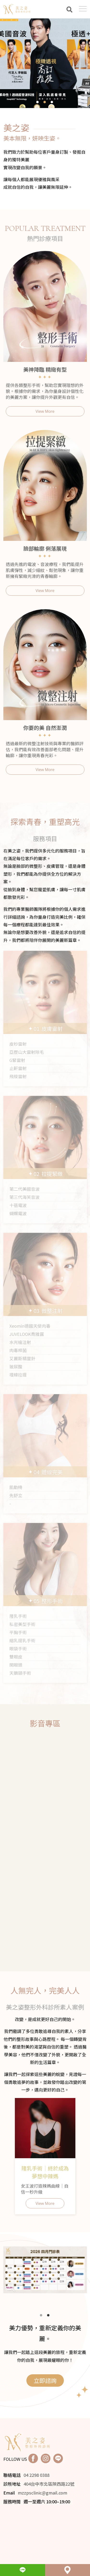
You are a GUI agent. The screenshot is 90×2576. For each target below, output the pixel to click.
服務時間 (12, 2501)
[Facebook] (33, 2458)
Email (9, 2492)
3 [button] (52, 102)
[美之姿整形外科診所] (16, 9)
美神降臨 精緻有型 (45, 369)
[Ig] (45, 2458)
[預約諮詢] (58, 2458)
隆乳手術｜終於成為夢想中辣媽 (45, 2172)
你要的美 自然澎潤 (45, 727)
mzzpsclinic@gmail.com (42, 2492)
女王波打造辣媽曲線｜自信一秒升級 (44, 2189)
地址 (67, 2570)
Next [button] (80, 2158)
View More (45, 411)
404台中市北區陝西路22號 (49, 2484)
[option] (45, 2156)
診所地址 (12, 2484)
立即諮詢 (45, 2380)
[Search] (69, 9)
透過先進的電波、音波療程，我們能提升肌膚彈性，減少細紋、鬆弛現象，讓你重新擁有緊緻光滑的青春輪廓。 (45, 570)
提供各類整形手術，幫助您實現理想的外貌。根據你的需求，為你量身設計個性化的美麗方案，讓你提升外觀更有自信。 (45, 391)
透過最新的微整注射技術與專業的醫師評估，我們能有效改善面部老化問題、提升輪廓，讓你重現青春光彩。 (45, 749)
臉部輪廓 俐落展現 (45, 548)
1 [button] (37, 102)
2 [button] (44, 102)
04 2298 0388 (36, 2475)
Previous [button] (10, 2158)
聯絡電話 (12, 2475)
